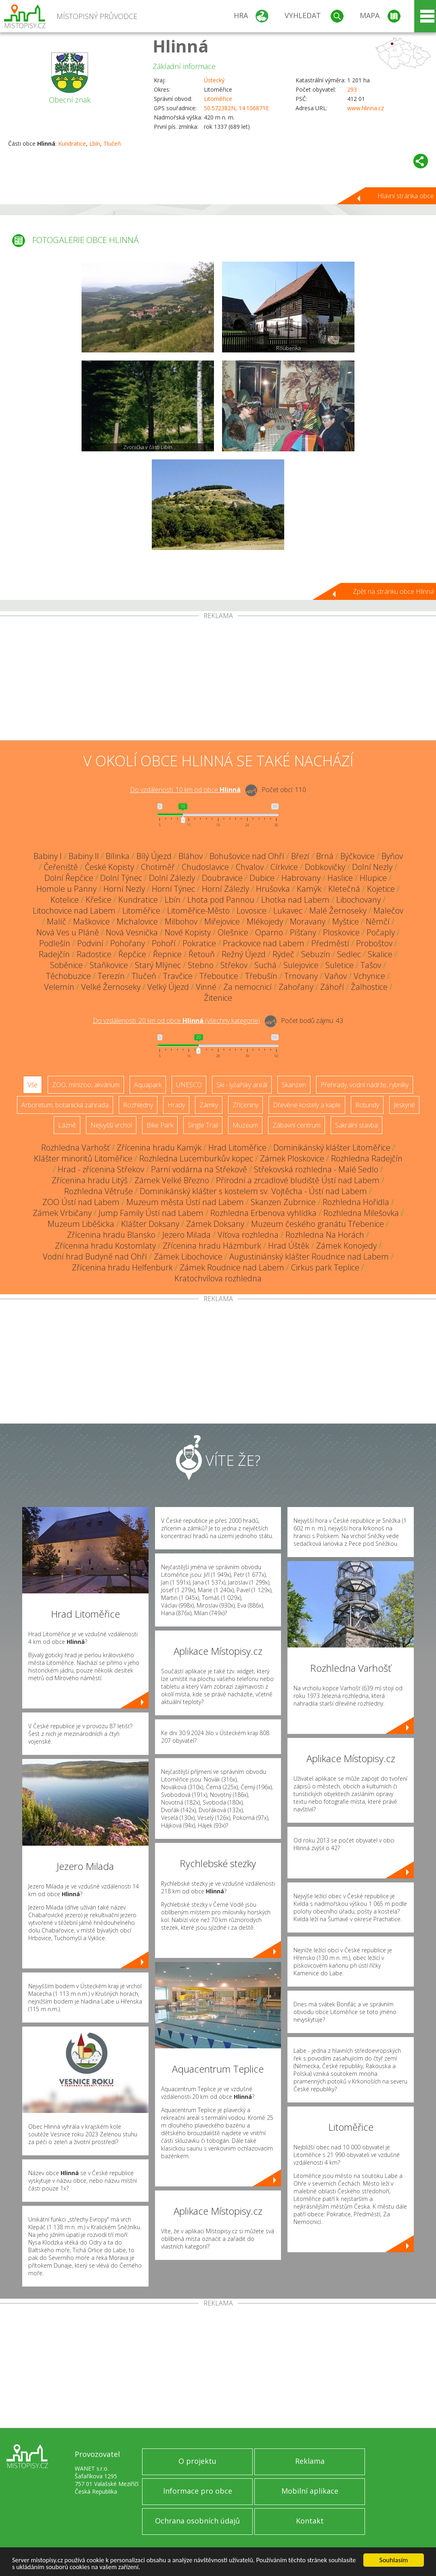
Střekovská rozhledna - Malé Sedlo (316, 1169)
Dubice (262, 877)
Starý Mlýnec (158, 965)
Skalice (380, 954)
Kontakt (310, 2521)
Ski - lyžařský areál (241, 1084)
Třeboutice (218, 975)
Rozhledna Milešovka (361, 1212)
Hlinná (181, 45)
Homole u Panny (66, 888)
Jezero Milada (186, 1234)
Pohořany (127, 943)
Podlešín (54, 943)
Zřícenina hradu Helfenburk (122, 1267)
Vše (32, 1084)
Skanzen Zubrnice (283, 1202)
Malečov (388, 910)
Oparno (269, 932)
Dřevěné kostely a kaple (307, 1104)
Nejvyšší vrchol (111, 1125)
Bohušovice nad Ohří (247, 856)
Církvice (284, 866)
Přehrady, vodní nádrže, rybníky (365, 1084)
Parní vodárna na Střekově (199, 1169)
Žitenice (218, 997)
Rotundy (367, 1104)
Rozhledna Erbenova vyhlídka (263, 1212)
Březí (300, 856)
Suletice (339, 965)
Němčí (378, 921)
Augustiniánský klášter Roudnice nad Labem (309, 1256)
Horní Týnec (173, 888)
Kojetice (381, 888)
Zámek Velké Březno (171, 1180)
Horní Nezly (124, 888)
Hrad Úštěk (288, 1245)
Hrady (176, 1104)
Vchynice (369, 975)
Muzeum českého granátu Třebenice (317, 1223)
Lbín (94, 143)
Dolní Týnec (121, 877)
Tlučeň (112, 143)
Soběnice (66, 965)
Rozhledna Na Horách (324, 1234)
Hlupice (373, 877)
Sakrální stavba (356, 1125)
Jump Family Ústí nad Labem (151, 1212)
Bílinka (118, 856)
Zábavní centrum (296, 1125)
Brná (324, 856)
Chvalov (250, 866)
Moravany (307, 921)
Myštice (345, 921)
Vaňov (336, 975)
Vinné (206, 986)
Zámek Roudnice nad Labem (232, 1267)
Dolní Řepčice (68, 877)
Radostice (94, 954)
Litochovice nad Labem (74, 910)
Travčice (178, 975)
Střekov (233, 965)
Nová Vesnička (132, 932)
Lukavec (287, 910)
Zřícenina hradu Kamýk (159, 1147)
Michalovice (137, 921)
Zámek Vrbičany (62, 1212)
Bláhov (190, 856)
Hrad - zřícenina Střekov (101, 1169)
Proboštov (374, 943)
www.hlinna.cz (365, 108)
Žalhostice (369, 986)
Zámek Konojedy (346, 1245)
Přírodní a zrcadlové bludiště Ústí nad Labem (297, 1180)
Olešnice (233, 932)
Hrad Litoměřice (237, 1147)
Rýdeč (283, 954)
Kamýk (309, 888)
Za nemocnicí (247, 986)
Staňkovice (109, 965)
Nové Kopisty (188, 932)
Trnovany (301, 975)
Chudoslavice (205, 866)
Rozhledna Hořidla (356, 1202)
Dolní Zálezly (172, 877)
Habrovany (301, 877)
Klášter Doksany (150, 1223)
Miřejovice (222, 921)
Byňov (392, 856)
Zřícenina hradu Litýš (90, 1180)
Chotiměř (158, 866)
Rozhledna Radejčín (366, 1158)
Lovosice (251, 910)
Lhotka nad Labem (295, 899)
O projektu (197, 2461)
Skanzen (294, 1084)
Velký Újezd (168, 986)
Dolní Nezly (372, 866)
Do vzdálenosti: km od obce (185, 789)
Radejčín (54, 954)
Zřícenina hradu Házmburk (212, 1245)
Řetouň (202, 954)
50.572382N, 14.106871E (236, 108)
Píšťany (303, 932)
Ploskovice (341, 932)
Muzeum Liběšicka (81, 1223)
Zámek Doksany (215, 1223)
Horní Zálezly (225, 888)
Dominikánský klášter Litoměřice (331, 1147)
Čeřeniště (61, 866)
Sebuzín (315, 954)
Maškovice (91, 921)
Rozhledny (138, 1104)
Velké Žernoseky (110, 986)
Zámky (208, 1104)
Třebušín (261, 975)
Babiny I (48, 856)
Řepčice (132, 954)
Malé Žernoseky (338, 910)
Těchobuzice (68, 975)
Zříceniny (245, 1104)
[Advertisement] (218, 679)
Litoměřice (218, 99)
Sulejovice (301, 965)
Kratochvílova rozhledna (218, 1278)
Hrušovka (273, 888)
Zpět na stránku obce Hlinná (393, 591)
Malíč (56, 921)
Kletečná (344, 888)
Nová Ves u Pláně (67, 932)
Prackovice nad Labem (263, 943)
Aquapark (147, 1084)
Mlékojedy (265, 921)
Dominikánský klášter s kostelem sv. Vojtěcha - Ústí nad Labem (253, 1191)
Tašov (371, 965)
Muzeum (245, 1125)
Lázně (67, 1125)
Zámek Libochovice (188, 1256)
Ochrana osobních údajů (197, 2521)
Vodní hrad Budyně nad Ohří (95, 1256)
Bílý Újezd (154, 856)
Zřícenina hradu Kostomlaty (105, 1245)
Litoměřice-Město (198, 910)
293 (352, 89)
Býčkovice (357, 856)
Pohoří (164, 943)
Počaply (381, 932)
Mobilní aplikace (309, 2491)
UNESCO (189, 1084)
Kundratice (72, 143)
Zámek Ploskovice (292, 1158)
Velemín (59, 986)
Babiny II (84, 856)
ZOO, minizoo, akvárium (85, 1084)
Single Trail (203, 1125)
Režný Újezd (244, 954)
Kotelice (64, 899)
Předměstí (330, 943)
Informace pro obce (197, 2491)
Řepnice (167, 954)
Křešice (98, 899)
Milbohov (181, 921)
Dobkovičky (325, 866)
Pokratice (199, 943)
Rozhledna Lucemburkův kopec (196, 1158)
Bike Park (160, 1125)
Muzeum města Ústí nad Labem (185, 1202)
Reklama (310, 2461)
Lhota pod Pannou (220, 899)
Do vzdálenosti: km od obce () (176, 1020)
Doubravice (222, 877)
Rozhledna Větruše (98, 1191)
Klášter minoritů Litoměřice (83, 1158)
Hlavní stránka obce (405, 195)
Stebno (201, 965)
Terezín (111, 975)
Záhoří (332, 986)
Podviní (90, 943)
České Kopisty (109, 866)
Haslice (340, 877)
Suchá (265, 965)
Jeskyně (404, 1104)
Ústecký (214, 80)
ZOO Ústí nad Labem (80, 1202)
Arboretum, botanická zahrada (65, 1104)
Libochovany (358, 899)
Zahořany (296, 986)
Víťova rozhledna (248, 1234)
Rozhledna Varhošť (75, 1147)
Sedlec (349, 954)
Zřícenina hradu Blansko (111, 1234)
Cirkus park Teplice (325, 1267)
